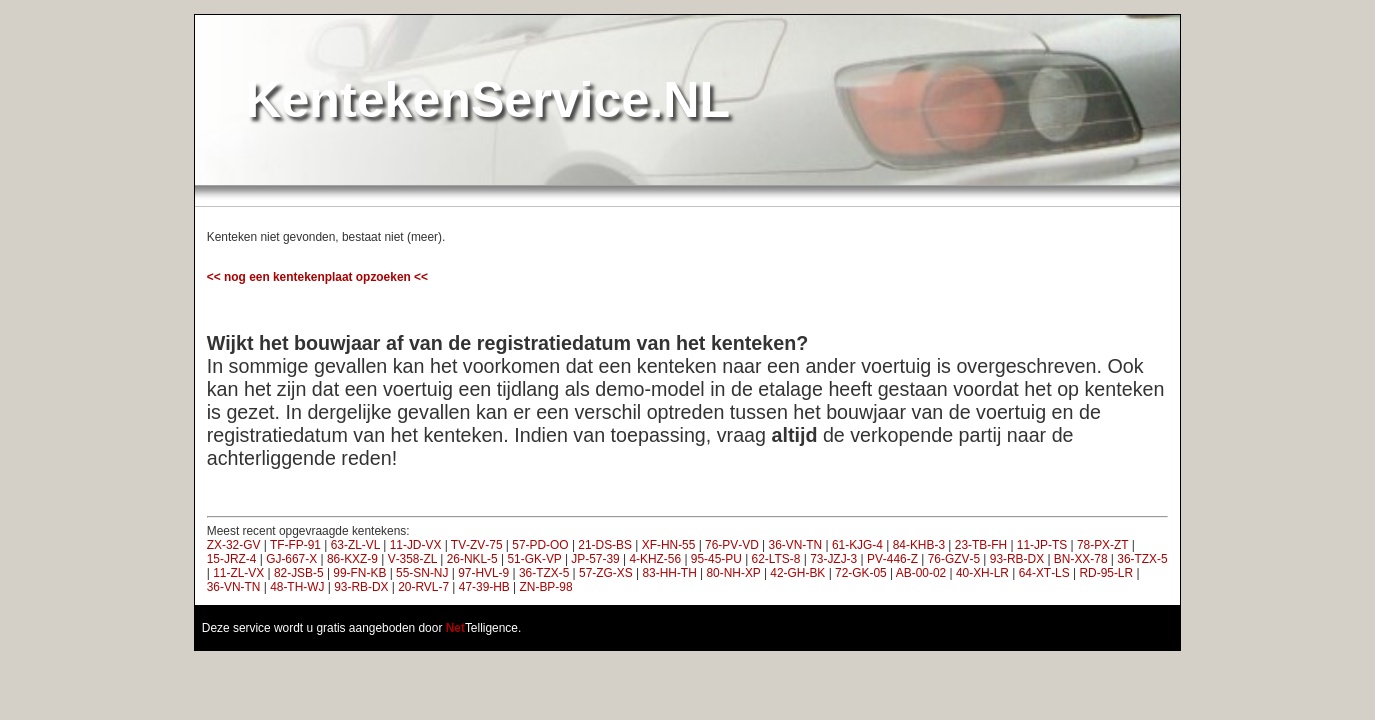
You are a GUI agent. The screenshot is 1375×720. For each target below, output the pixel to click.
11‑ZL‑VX (238, 573)
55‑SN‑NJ (422, 573)
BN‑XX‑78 (1081, 559)
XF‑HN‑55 (669, 545)
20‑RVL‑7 (423, 587)
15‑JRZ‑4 (232, 559)
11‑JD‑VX (416, 545)
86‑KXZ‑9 (352, 559)
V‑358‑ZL (412, 559)
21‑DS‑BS (605, 545)
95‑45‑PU (716, 559)
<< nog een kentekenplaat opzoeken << (317, 277)
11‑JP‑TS (1042, 545)
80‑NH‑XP (733, 573)
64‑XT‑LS (1044, 573)
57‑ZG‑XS (606, 573)
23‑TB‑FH (981, 545)
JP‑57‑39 (595, 559)
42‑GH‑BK (797, 573)
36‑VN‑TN (796, 545)
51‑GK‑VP (534, 559)
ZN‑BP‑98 (546, 587)
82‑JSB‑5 (299, 573)
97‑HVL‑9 (483, 573)
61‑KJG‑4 (857, 545)
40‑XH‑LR (982, 573)
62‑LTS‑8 (776, 559)
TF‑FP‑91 (295, 545)
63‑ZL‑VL (355, 545)
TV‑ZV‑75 (477, 545)
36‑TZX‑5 (1142, 559)
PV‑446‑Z (892, 559)
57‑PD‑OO (540, 545)
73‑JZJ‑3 (833, 559)
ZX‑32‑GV (234, 545)
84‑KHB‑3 (919, 545)
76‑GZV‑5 (954, 559)
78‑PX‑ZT (1102, 545)
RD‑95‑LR (1106, 573)
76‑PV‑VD (732, 545)
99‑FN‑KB (359, 573)
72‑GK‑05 (861, 573)
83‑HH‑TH (669, 573)
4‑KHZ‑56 (655, 559)
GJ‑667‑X (291, 559)
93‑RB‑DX (1017, 559)
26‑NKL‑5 (472, 559)
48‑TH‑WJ (297, 587)
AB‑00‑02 (921, 573)
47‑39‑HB (484, 587)
